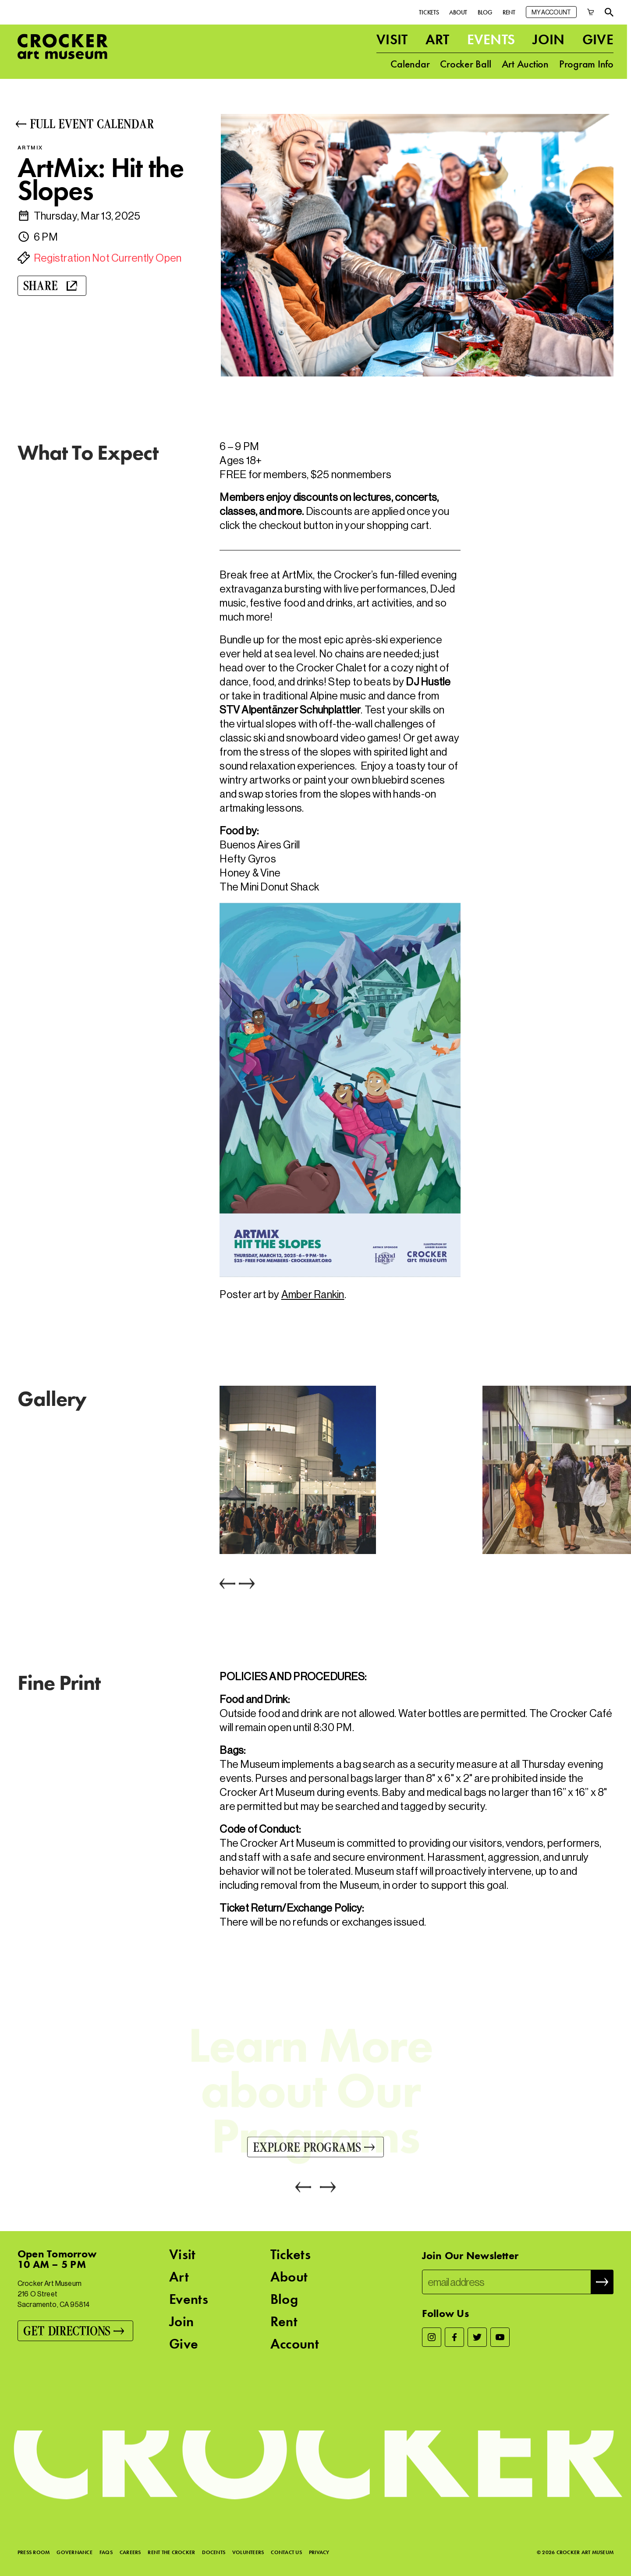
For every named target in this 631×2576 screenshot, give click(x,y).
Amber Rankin (312, 1294)
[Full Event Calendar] (113, 124)
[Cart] (590, 12)
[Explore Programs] (315, 2148)
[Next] (245, 1585)
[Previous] (227, 1585)
